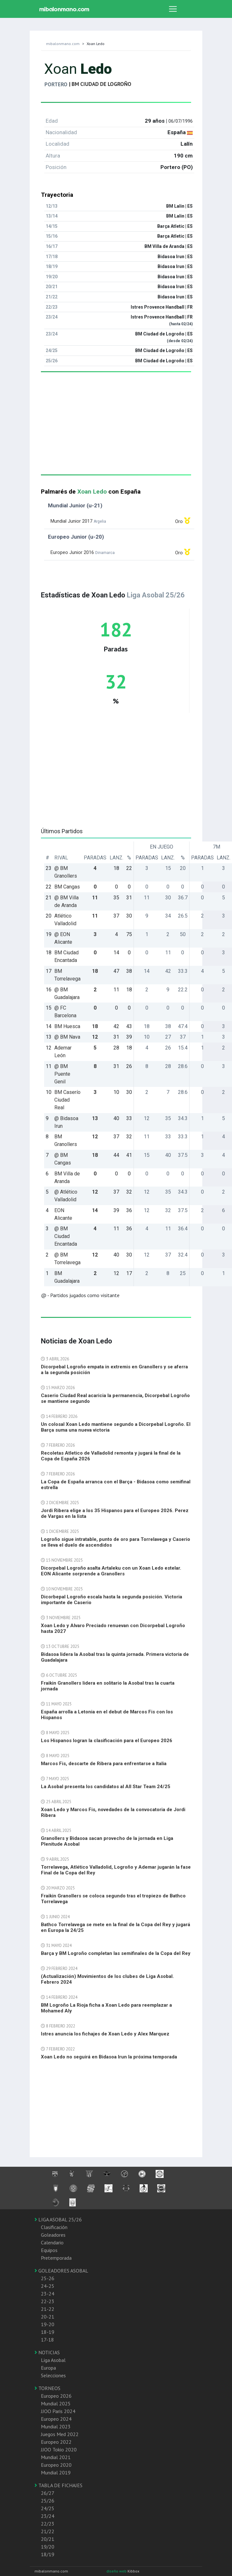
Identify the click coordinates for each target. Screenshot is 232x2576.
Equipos (49, 2250)
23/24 (47, 2516)
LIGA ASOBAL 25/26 (58, 2219)
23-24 (47, 2293)
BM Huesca (67, 1026)
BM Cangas (67, 887)
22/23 (47, 2523)
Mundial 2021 (56, 2457)
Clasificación (54, 2227)
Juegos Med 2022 (60, 2434)
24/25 (47, 2508)
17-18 (47, 2339)
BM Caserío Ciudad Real (67, 1100)
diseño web (117, 2571)
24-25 (47, 2286)
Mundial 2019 (56, 2472)
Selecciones (53, 2375)
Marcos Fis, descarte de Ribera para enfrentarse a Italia (103, 1763)
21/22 (47, 2531)
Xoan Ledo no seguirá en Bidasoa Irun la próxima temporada (109, 2057)
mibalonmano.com (63, 43)
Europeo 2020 (56, 2465)
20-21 (47, 2316)
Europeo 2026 (56, 2396)
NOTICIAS (47, 2352)
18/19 (47, 2554)
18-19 (47, 2332)
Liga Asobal (53, 2360)
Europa (48, 2368)
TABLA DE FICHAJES (58, 2485)
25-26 (47, 2278)
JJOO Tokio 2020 (59, 2449)
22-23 (47, 2301)
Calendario (52, 2242)
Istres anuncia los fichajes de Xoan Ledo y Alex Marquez (105, 2034)
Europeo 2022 (56, 2442)
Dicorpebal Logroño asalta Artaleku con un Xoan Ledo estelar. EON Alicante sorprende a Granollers (111, 1571)
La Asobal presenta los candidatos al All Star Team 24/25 (105, 1786)
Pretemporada (56, 2258)
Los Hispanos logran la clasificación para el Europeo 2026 (106, 1740)
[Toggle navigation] (173, 9)
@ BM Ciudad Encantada (65, 1236)
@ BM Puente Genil (62, 1074)
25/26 (47, 2500)
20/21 (47, 2539)
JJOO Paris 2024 (58, 2411)
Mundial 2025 (56, 2403)
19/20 (47, 2546)
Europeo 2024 (56, 2419)
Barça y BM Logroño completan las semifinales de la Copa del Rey (115, 1953)
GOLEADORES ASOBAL (61, 2270)
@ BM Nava (67, 1037)
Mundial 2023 (56, 2426)
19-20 (47, 2324)
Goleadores (53, 2235)
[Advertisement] (116, 429)
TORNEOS (47, 2388)
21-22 (47, 2309)
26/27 (47, 2493)
